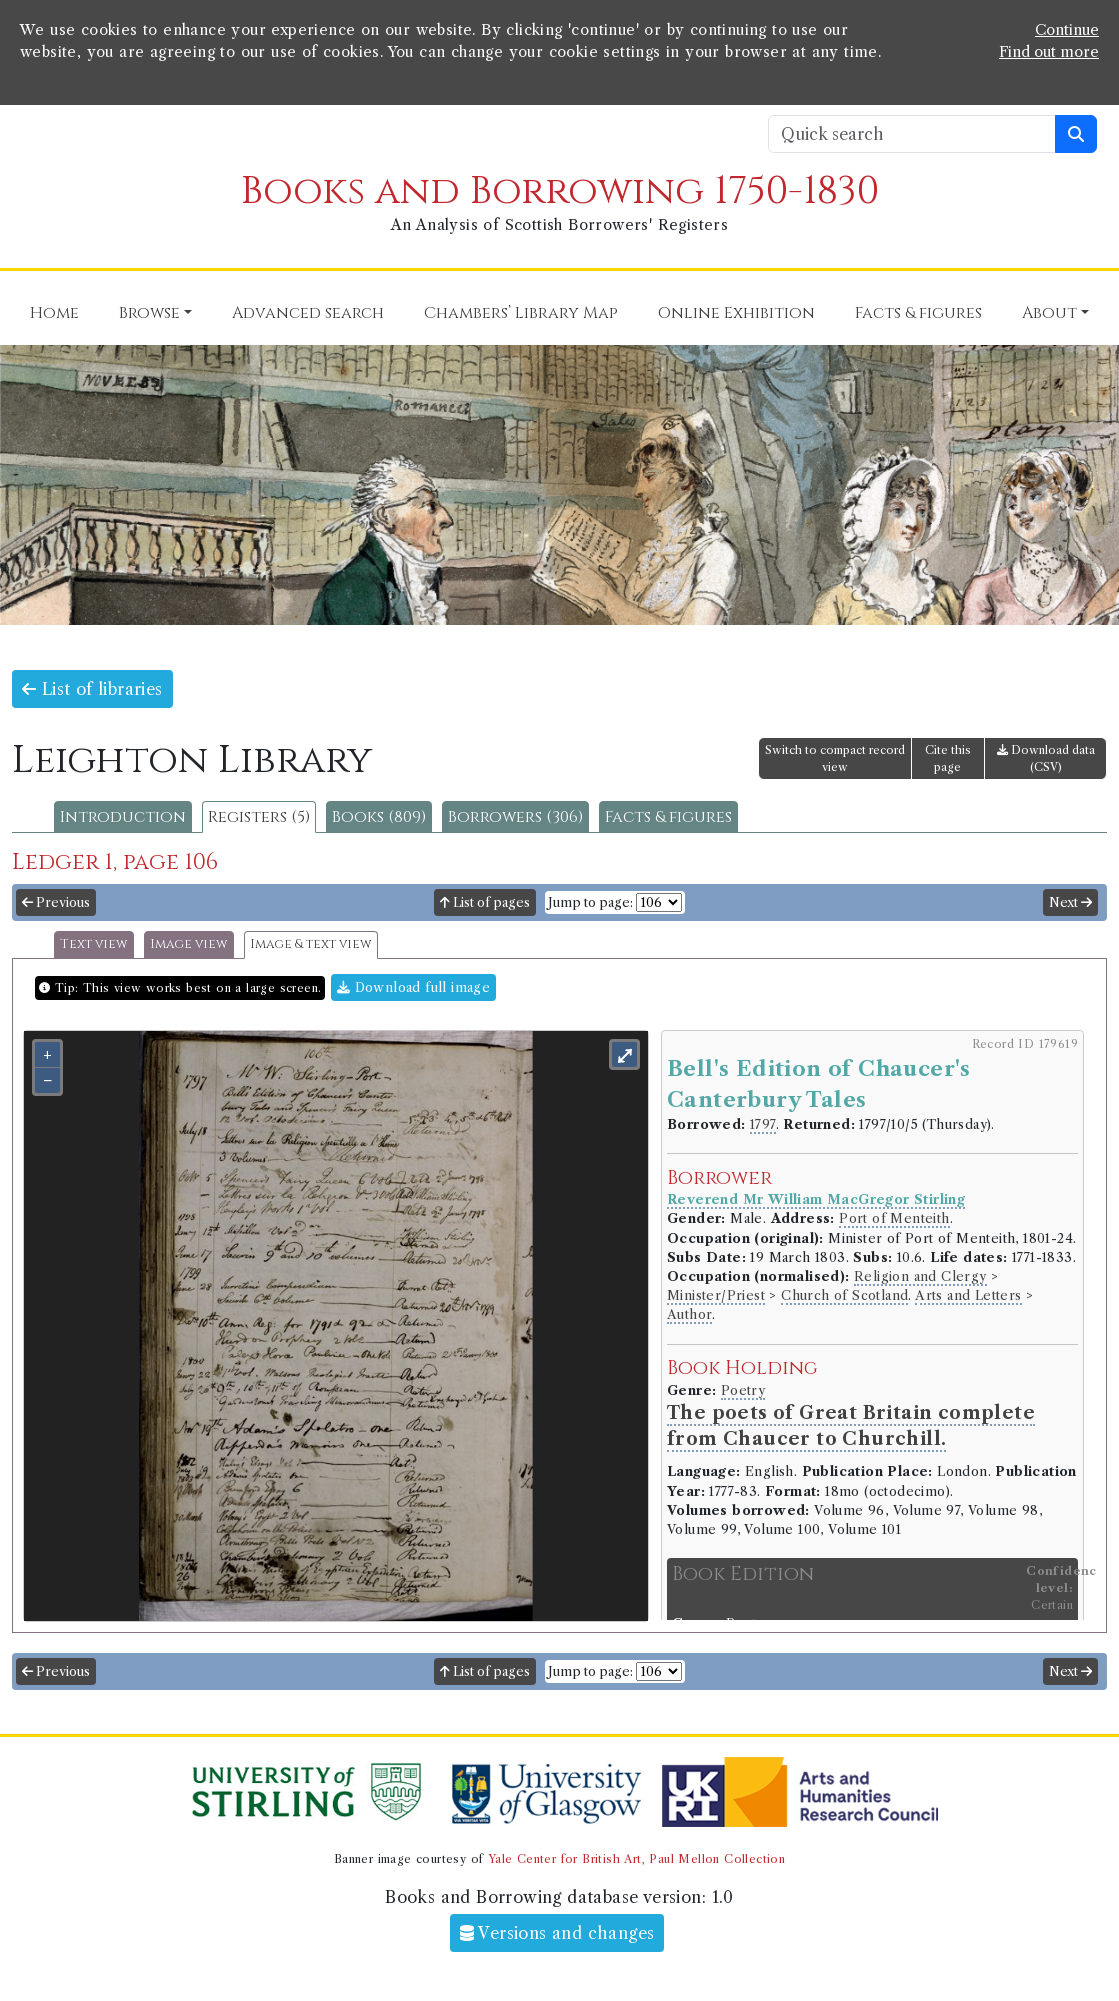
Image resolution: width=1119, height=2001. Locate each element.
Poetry (743, 1390)
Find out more (1049, 52)
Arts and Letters (968, 1295)
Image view (189, 944)
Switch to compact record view (835, 758)
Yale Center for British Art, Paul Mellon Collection (636, 1859)
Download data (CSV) (1046, 758)
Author (689, 1314)
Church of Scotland (844, 1295)
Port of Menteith (894, 1218)
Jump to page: (590, 902)
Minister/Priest (716, 1295)
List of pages (485, 902)
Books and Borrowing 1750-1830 (560, 191)
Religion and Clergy (920, 1276)
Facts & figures (668, 817)
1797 (763, 1124)
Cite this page (948, 758)
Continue (1067, 30)
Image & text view (311, 944)
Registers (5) (259, 817)
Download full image (413, 987)
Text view (94, 944)
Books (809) (379, 817)
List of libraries (92, 689)
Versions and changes (557, 1933)
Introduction (123, 817)
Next (1070, 902)
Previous (56, 902)
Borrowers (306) (515, 817)
